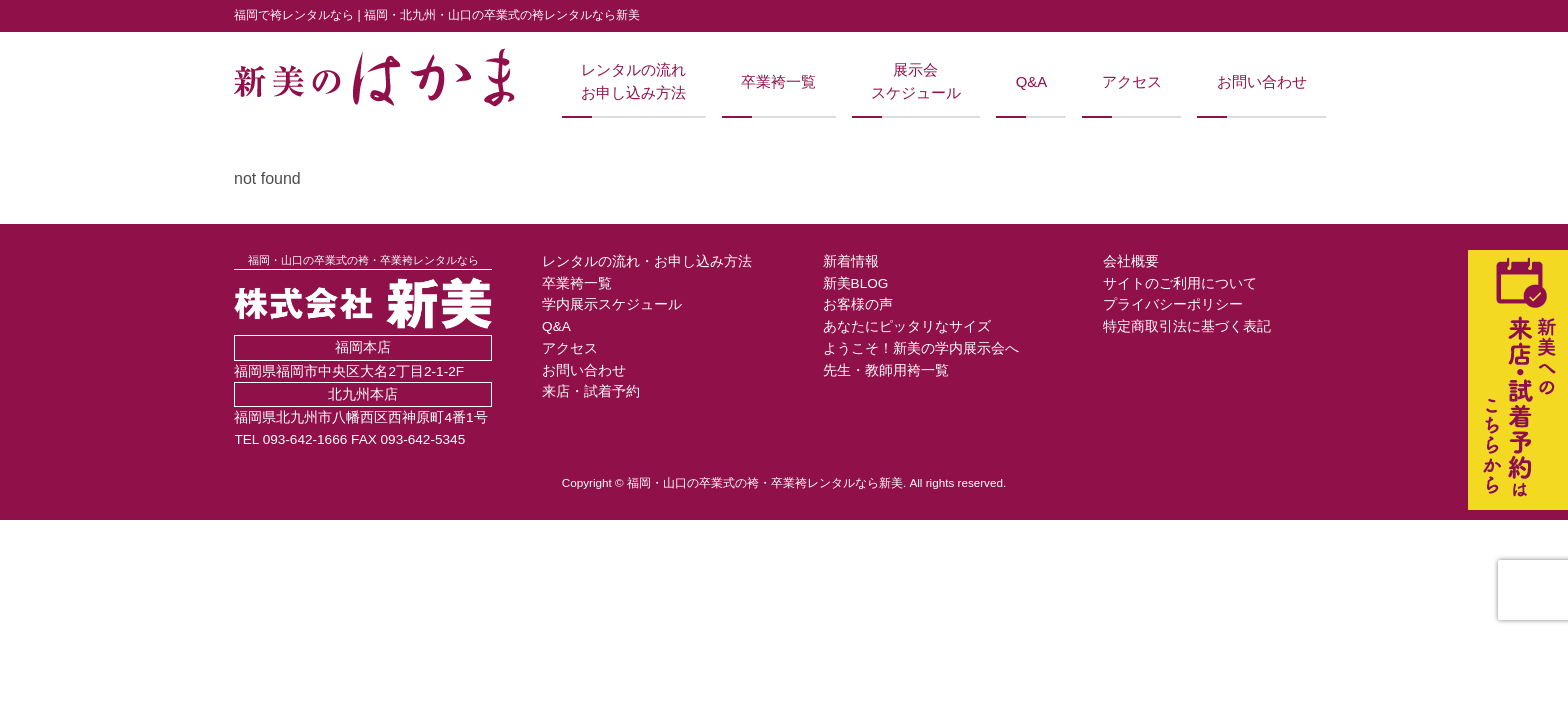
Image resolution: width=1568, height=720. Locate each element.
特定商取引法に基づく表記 (1187, 326)
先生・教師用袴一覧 (886, 370)
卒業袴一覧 (778, 82)
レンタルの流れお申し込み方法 (633, 81)
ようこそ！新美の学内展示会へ (921, 348)
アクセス (1132, 82)
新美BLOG (856, 283)
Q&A (1031, 82)
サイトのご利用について (1180, 283)
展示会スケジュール (916, 81)
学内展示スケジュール (612, 304)
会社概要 (1131, 261)
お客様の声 (858, 304)
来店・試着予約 (591, 391)
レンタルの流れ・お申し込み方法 (647, 261)
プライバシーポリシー (1173, 304)
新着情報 (851, 261)
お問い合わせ (1262, 82)
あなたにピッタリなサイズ (907, 326)
